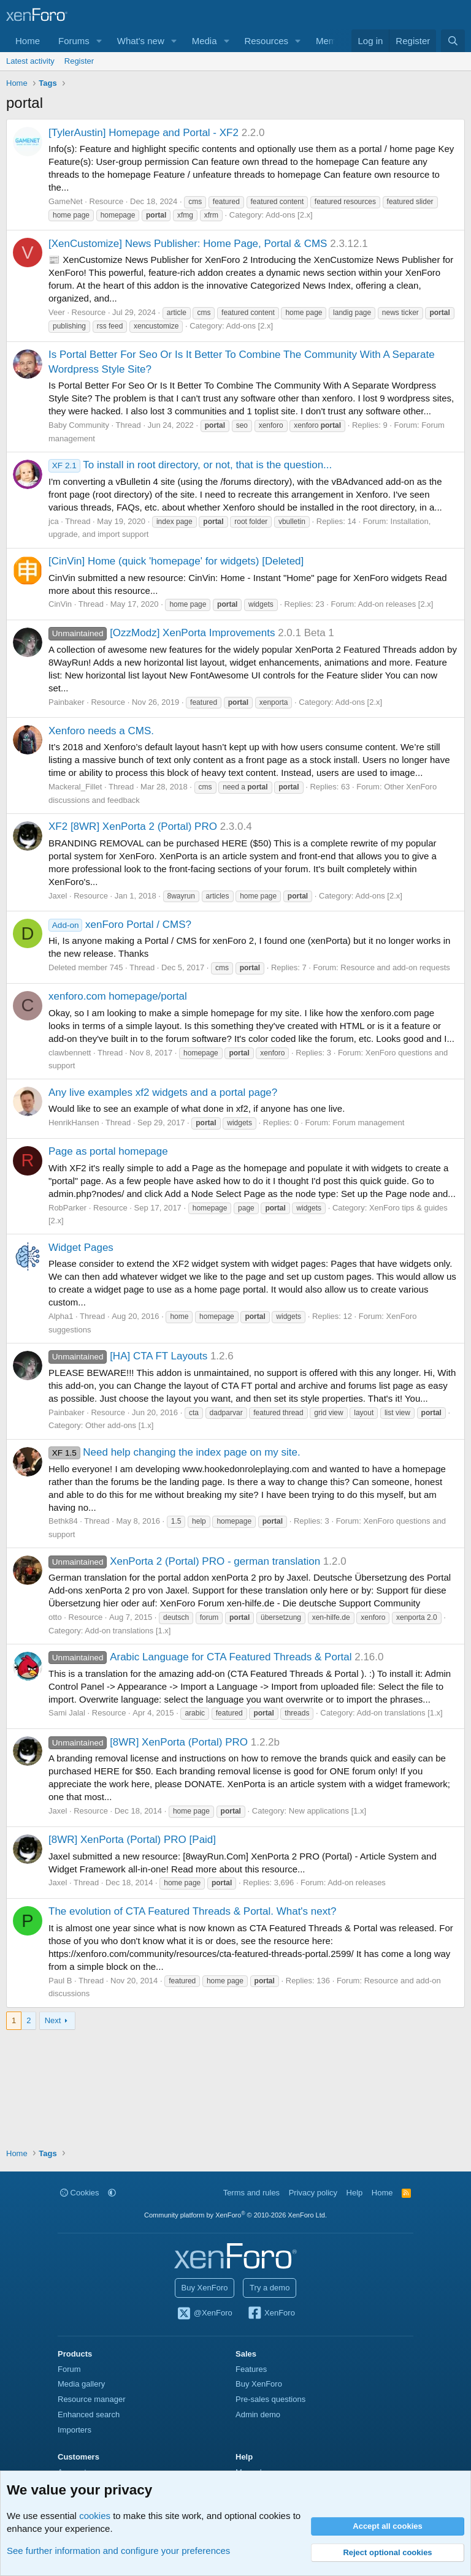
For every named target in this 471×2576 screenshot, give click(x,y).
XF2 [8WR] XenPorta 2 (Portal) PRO (132, 826)
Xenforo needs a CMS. (101, 731)
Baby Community (78, 425)
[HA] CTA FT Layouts (127, 1356)
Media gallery (81, 2383)
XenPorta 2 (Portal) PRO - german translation (184, 1561)
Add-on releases (356, 1882)
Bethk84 (63, 1520)
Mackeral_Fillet (75, 786)
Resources (266, 41)
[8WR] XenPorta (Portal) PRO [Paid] (132, 1839)
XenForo (271, 2313)
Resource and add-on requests (395, 967)
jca (53, 521)
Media (204, 41)
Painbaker (66, 702)
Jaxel (57, 895)
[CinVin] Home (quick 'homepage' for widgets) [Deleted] (176, 561)
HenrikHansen (73, 1122)
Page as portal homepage (108, 1151)
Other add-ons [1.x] (119, 1425)
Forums (74, 41)
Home (27, 41)
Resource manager (92, 2399)
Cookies (79, 2192)
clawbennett (69, 1052)
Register (79, 61)
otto (55, 1617)
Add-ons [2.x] (289, 214)
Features (251, 2369)
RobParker (67, 1207)
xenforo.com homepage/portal (117, 996)
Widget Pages (80, 1247)
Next (53, 2020)
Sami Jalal (66, 1712)
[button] (99, 40)
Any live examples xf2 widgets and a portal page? (162, 1092)
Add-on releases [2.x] (396, 604)
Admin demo (258, 2414)
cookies (94, 2515)
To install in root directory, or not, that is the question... (190, 465)
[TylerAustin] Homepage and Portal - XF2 (143, 133)
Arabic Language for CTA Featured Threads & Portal (200, 1657)
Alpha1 (60, 1316)
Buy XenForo (205, 2287)
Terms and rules (251, 2192)
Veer (56, 312)
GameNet (65, 201)
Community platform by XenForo (235, 2215)
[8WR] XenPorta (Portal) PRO (148, 1742)
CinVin (60, 604)
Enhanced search (89, 2414)
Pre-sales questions (270, 2399)
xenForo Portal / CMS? (119, 924)
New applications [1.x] (327, 1810)
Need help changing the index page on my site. (174, 1452)
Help (355, 2192)
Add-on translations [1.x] (127, 1630)
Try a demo (269, 2287)
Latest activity (30, 61)
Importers (74, 2429)
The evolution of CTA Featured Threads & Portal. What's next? (192, 1911)
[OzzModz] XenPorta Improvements (161, 633)
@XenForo (204, 2313)
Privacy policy (313, 2192)
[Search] (453, 40)
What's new (140, 41)
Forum (69, 2369)
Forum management (368, 1122)
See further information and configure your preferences (118, 2550)
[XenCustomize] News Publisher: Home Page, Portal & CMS (187, 243)
